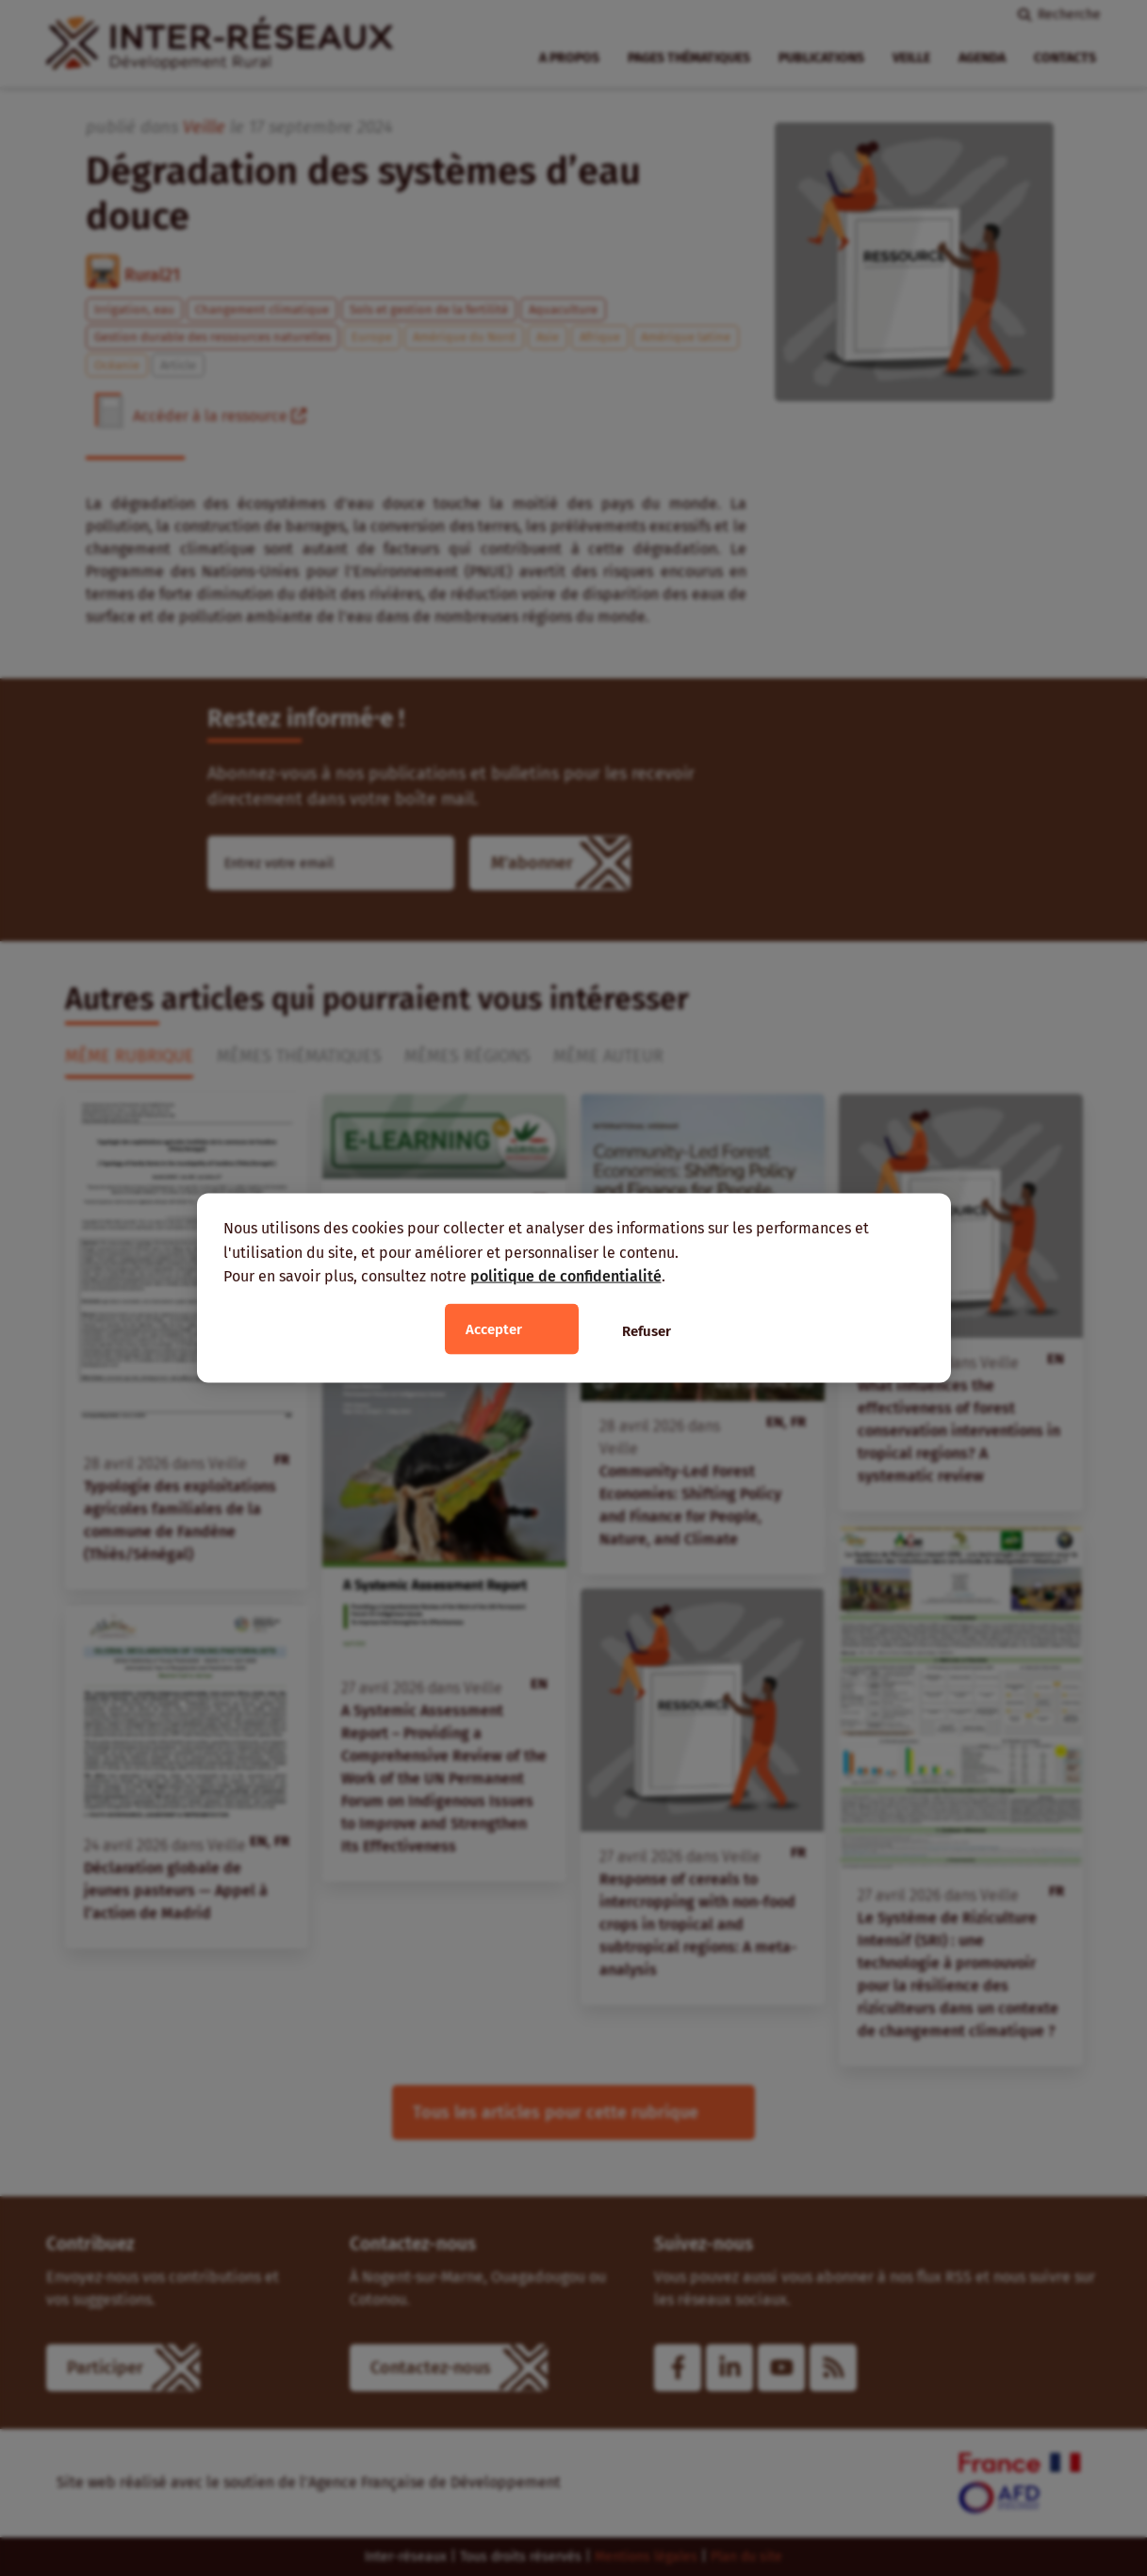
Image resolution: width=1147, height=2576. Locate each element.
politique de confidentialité (566, 1276)
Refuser (646, 1330)
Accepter (494, 1328)
